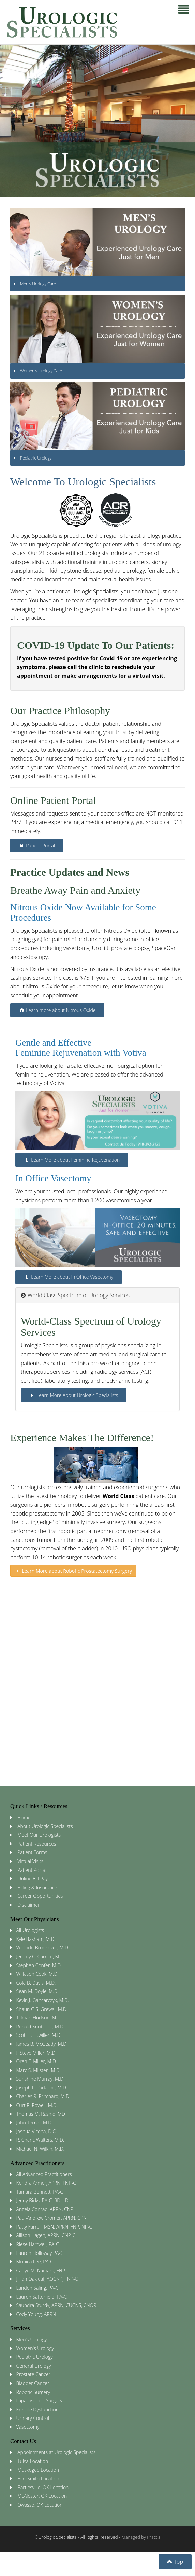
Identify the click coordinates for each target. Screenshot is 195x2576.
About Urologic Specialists (45, 1826)
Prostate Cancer (33, 2374)
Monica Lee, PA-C (34, 2261)
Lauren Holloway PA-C (39, 2253)
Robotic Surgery (33, 2392)
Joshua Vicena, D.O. (37, 2131)
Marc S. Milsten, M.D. (38, 2070)
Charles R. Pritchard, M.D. (43, 2096)
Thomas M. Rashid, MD (40, 2114)
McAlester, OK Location (42, 2496)
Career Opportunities (40, 1896)
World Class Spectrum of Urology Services (75, 1295)
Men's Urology (31, 2339)
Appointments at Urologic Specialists (56, 2452)
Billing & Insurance (37, 1887)
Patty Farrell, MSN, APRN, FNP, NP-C (54, 2226)
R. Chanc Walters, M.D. (40, 2140)
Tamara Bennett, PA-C (39, 2192)
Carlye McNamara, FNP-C (43, 2270)
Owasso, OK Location (39, 2505)
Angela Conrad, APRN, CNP (45, 2209)
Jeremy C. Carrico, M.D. (40, 1956)
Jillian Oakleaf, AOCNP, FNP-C (47, 2279)
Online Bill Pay (32, 1878)
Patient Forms (32, 1852)
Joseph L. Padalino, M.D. (42, 2087)
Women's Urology (35, 2348)
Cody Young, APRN (36, 2314)
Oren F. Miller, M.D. (36, 2061)
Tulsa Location (32, 2461)
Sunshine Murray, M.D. (40, 2078)
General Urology (33, 2365)
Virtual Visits (30, 1861)
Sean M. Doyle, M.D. (37, 1991)
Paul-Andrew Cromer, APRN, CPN (51, 2218)
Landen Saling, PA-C (37, 2288)
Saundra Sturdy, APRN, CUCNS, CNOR (56, 2305)
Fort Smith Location (38, 2478)
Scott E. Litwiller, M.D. (39, 2035)
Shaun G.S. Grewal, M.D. (42, 2009)
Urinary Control (32, 2418)
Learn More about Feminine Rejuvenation (72, 1159)
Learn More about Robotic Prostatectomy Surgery (73, 1570)
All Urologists (30, 1930)
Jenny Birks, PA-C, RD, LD (42, 2200)
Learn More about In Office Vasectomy (68, 1277)
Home (23, 1817)
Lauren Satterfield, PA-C (41, 2296)
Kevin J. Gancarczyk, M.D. (42, 2000)
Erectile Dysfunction (37, 2409)
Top (175, 2561)
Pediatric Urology (34, 2357)
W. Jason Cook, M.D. (37, 1974)
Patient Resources (36, 1843)
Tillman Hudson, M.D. (39, 2017)
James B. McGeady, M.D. (42, 2044)
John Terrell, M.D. (34, 2122)
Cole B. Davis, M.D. (36, 1982)
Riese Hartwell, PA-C (37, 2244)
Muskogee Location (38, 2470)
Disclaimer (28, 1905)
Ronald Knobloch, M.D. (40, 2026)
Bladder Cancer (32, 2383)
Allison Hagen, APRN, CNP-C (46, 2235)
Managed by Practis (140, 2537)
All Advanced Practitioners (44, 2174)
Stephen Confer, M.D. (39, 1965)
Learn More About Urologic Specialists (73, 1395)
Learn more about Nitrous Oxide (57, 1010)
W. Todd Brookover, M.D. (43, 1947)
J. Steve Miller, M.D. (36, 2053)
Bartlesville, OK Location (43, 2487)
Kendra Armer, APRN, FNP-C (46, 2183)
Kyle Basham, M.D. (36, 1939)
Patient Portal (37, 845)
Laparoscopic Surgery (39, 2400)
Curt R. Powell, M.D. (37, 2105)
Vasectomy (28, 2427)
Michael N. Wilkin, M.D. (40, 2149)
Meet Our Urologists (39, 1835)
